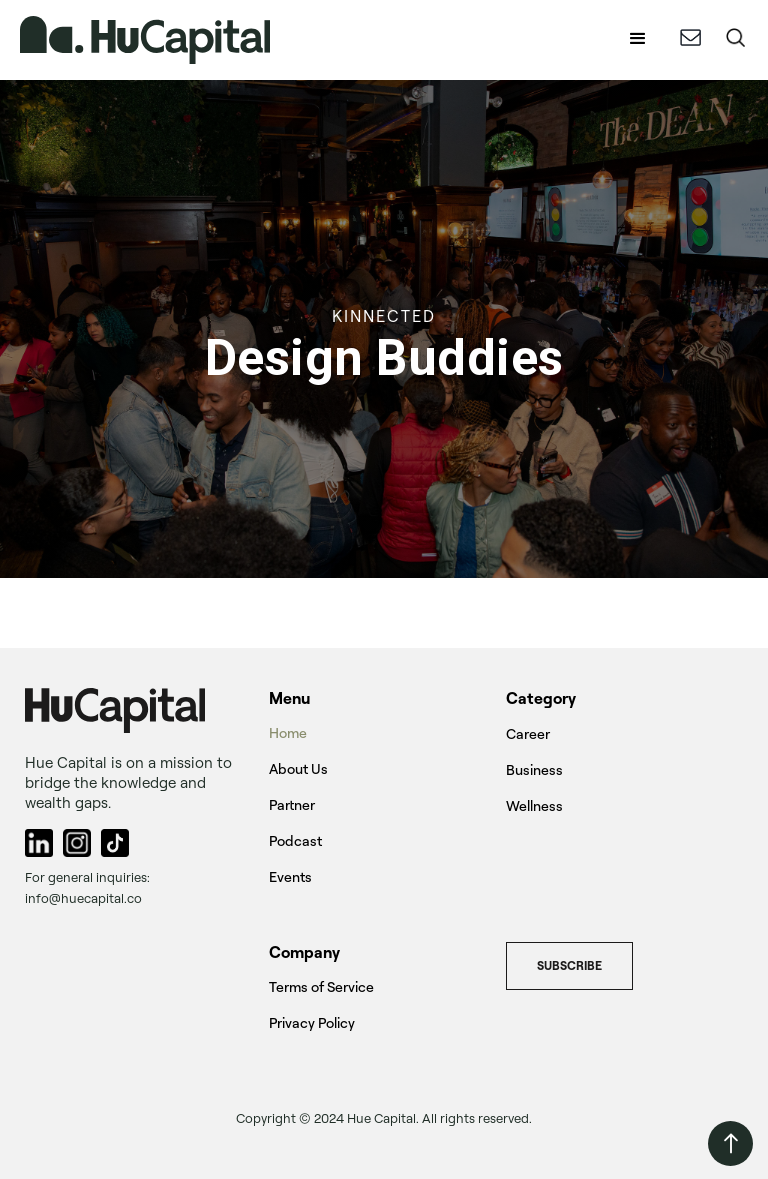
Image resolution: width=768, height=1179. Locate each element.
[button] (638, 40)
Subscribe (569, 965)
